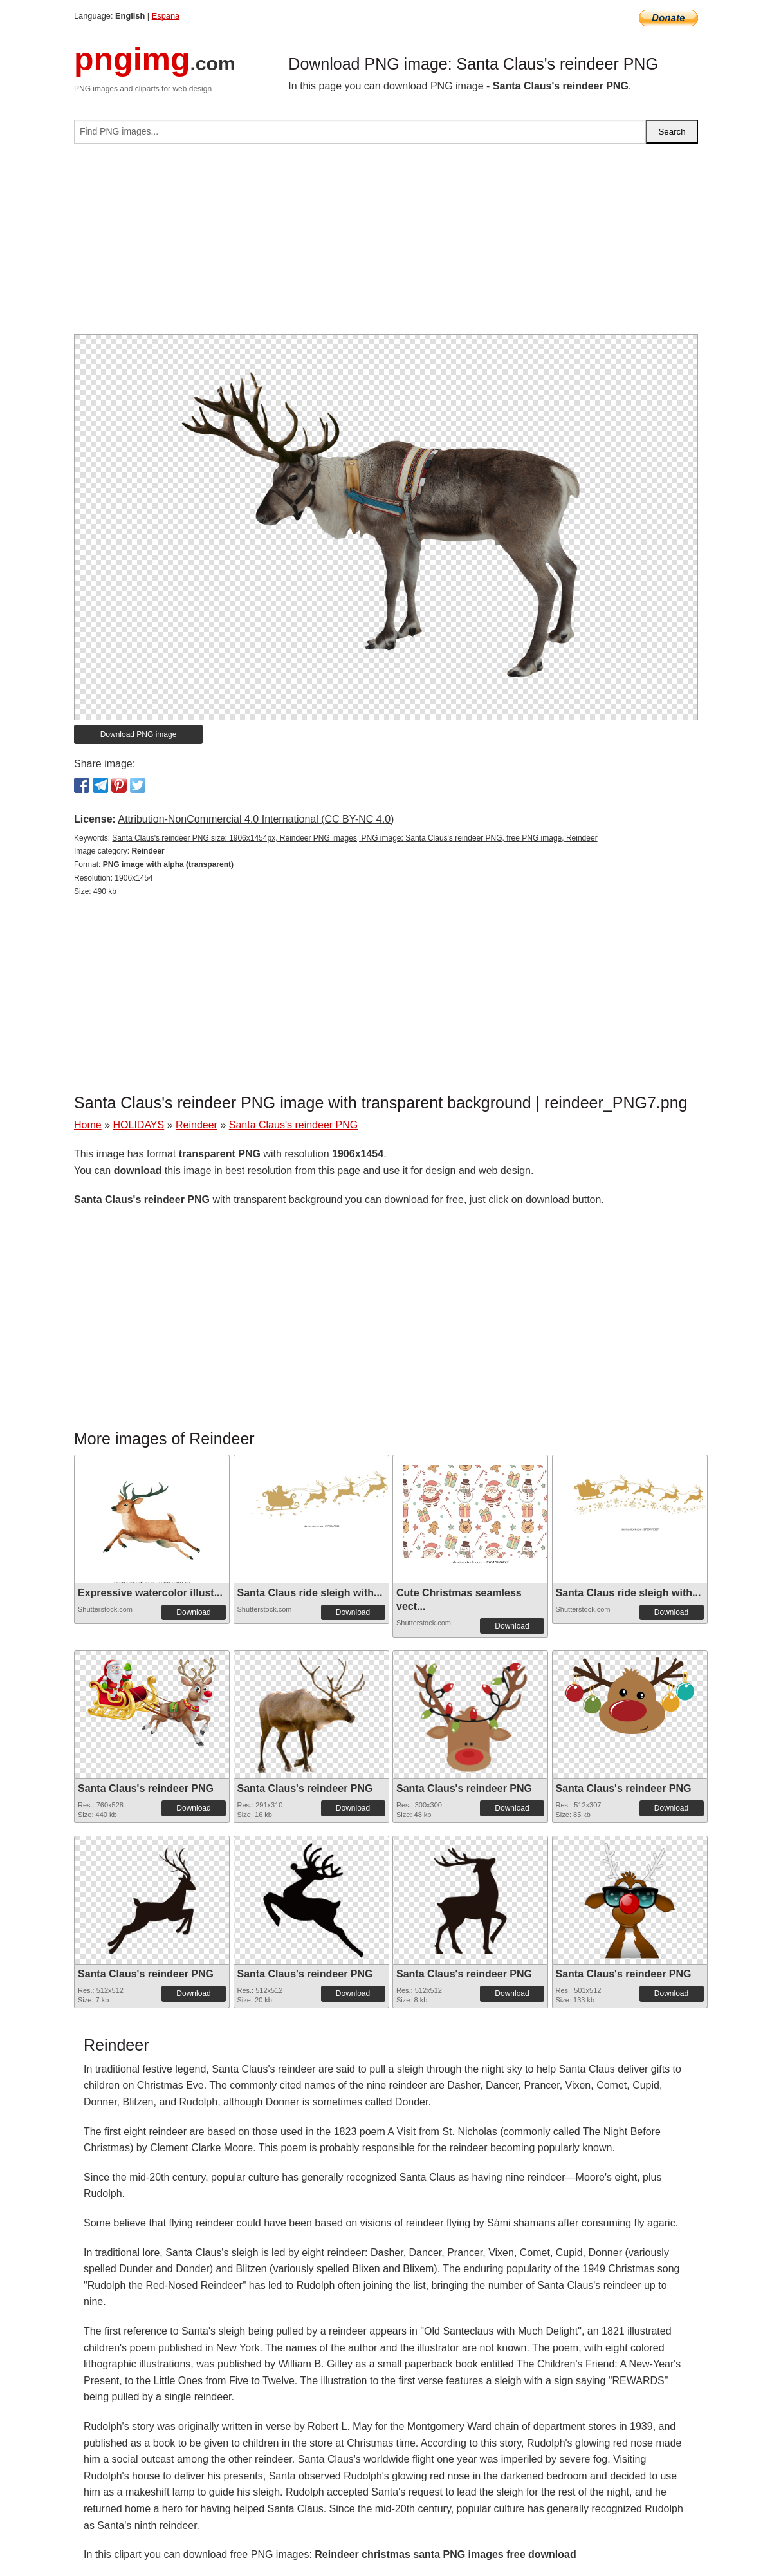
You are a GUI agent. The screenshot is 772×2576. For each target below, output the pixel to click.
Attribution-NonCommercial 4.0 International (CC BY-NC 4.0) (256, 819)
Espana (165, 16)
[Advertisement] (386, 244)
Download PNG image (138, 734)
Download (193, 1612)
